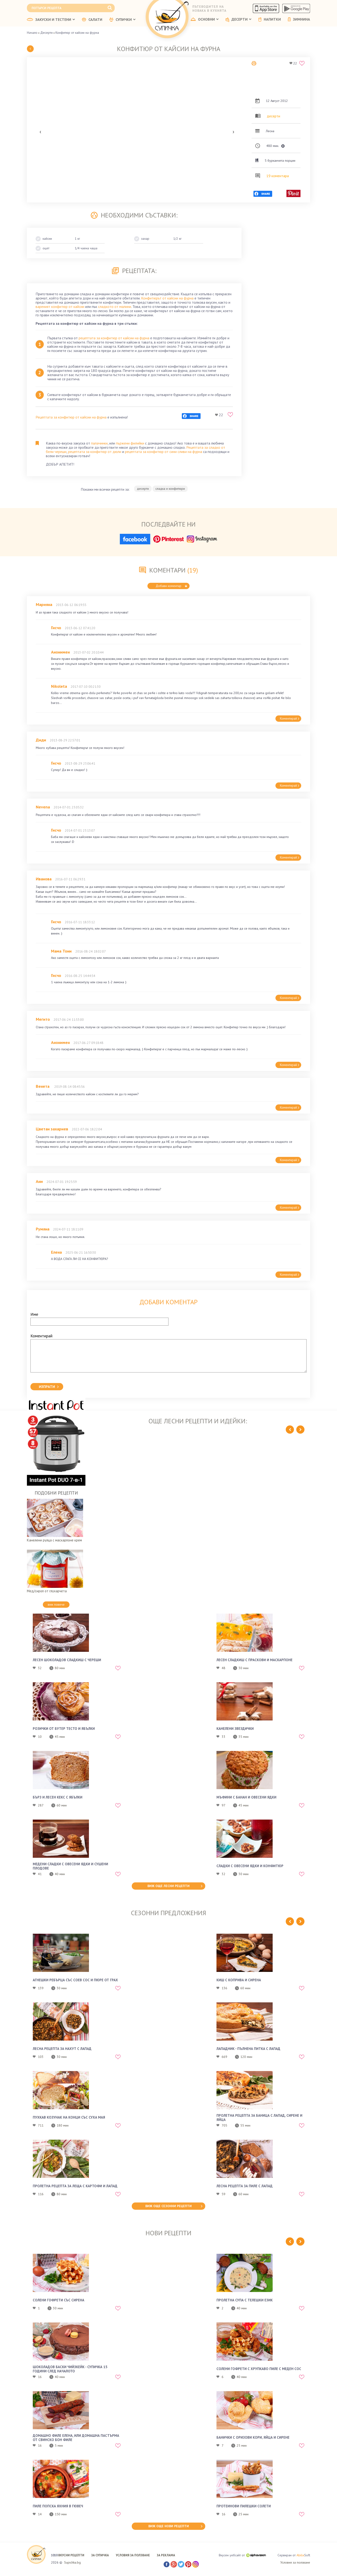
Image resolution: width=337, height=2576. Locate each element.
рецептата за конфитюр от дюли (94, 451)
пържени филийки (130, 443)
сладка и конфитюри (170, 488)
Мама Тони (61, 951)
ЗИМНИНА (299, 19)
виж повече (56, 1604)
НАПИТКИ (269, 19)
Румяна (42, 1229)
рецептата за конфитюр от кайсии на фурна (114, 338)
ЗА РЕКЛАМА (166, 2555)
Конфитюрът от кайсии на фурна (167, 298)
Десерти (46, 32)
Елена (56, 1252)
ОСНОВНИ (205, 19)
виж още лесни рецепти (168, 1886)
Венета (43, 1086)
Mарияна (44, 604)
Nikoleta (59, 686)
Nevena (43, 807)
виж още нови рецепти (168, 2526)
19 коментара (277, 175)
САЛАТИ (92, 20)
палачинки (99, 443)
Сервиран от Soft (294, 2555)
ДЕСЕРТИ (238, 19)
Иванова (43, 879)
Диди (41, 740)
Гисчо (56, 627)
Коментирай (289, 718)
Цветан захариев (52, 1129)
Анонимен (60, 652)
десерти (273, 116)
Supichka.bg (72, 2562)
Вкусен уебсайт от (242, 2555)
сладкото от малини (114, 306)
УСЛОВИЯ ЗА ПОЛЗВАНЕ (133, 2555)
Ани (39, 1181)
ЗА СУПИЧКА (100, 2555)
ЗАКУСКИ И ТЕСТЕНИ (51, 20)
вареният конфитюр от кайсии (60, 306)
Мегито (43, 1019)
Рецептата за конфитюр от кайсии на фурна (71, 417)
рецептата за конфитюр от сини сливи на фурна (163, 451)
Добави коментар (171, 586)
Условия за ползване (295, 2562)
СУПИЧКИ (122, 20)
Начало (32, 32)
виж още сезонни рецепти (168, 2206)
